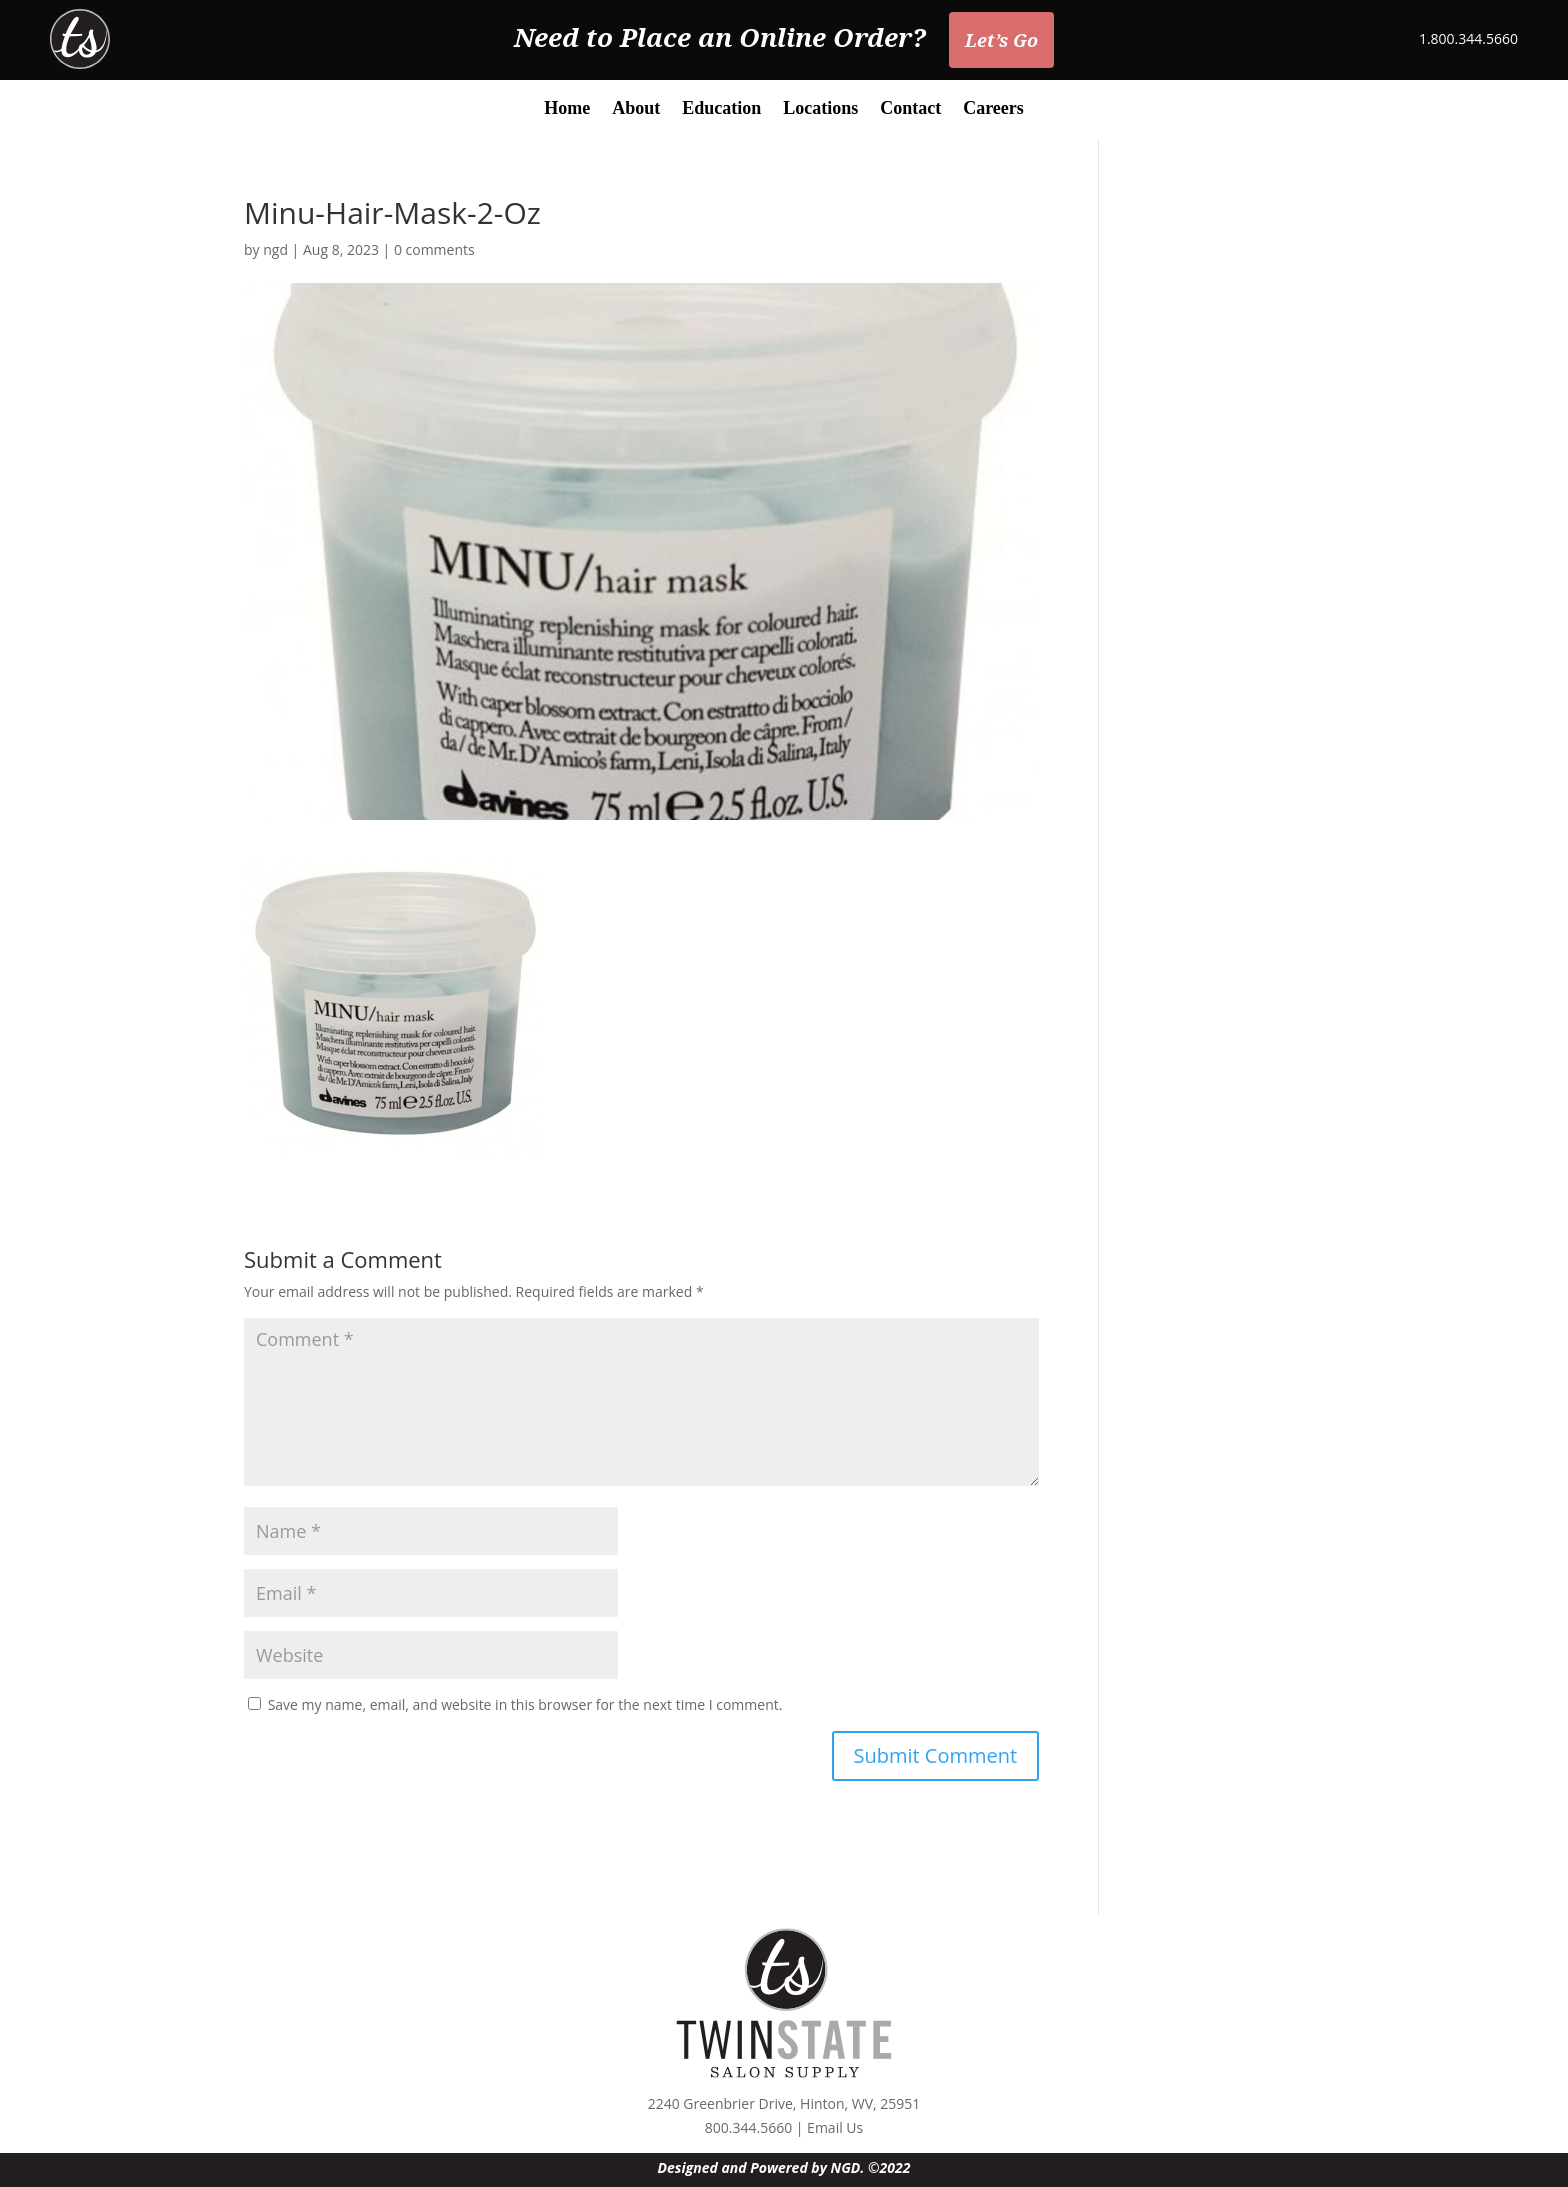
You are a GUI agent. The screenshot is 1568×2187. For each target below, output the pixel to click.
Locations (820, 109)
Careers (993, 109)
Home (567, 109)
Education (721, 109)
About (636, 109)
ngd (275, 249)
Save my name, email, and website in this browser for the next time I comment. (525, 1704)
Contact (910, 109)
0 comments (434, 249)
